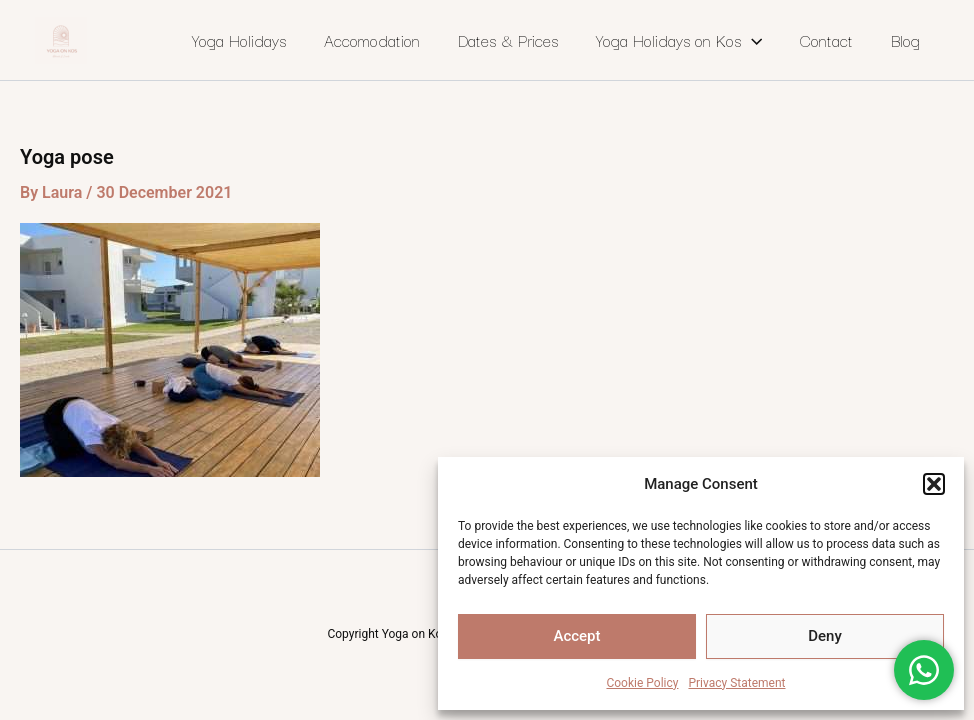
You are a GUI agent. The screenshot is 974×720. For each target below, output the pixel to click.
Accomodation (372, 40)
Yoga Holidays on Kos (679, 40)
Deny (825, 636)
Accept (576, 636)
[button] (934, 484)
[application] (751, 40)
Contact (826, 40)
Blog (905, 40)
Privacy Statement (736, 683)
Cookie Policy (642, 683)
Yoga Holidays (239, 40)
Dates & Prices (508, 40)
